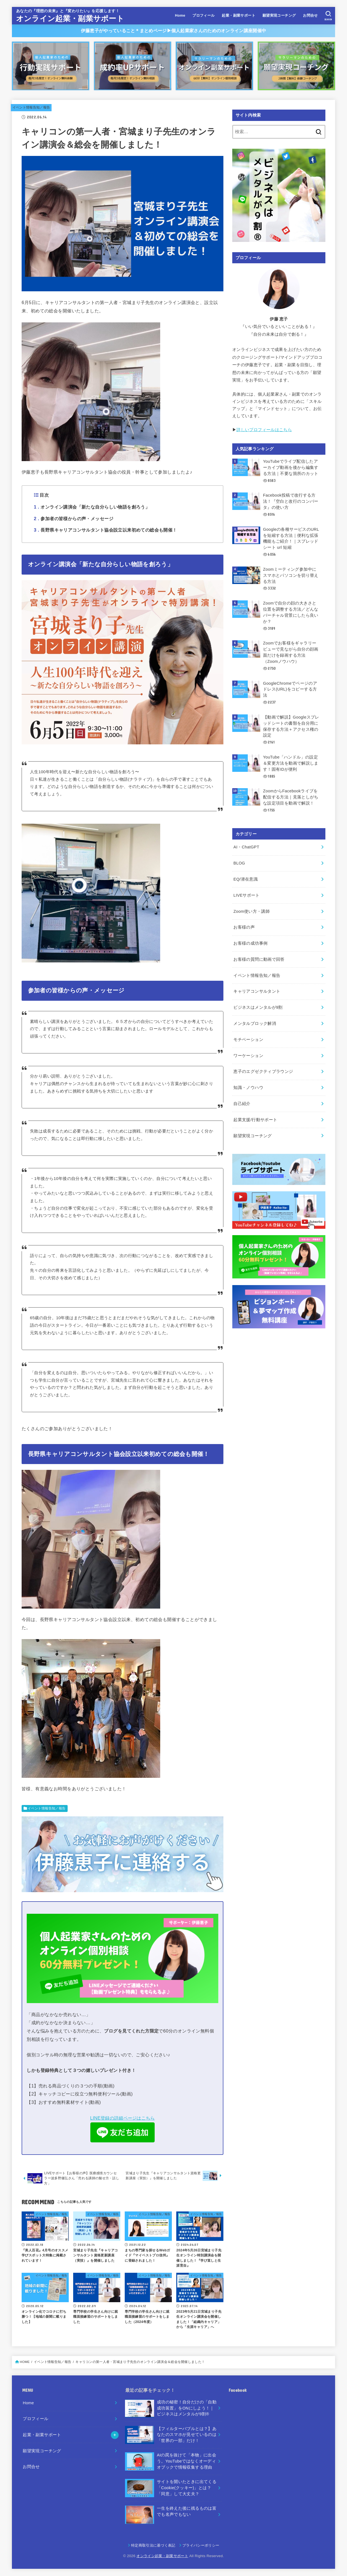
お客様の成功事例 (250, 941)
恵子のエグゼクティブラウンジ (263, 1069)
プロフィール (203, 15)
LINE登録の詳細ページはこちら (122, 2117)
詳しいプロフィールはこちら (264, 430)
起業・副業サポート (238, 15)
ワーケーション (248, 1053)
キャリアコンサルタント (256, 989)
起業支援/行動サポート (255, 1117)
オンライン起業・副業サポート (70, 18)
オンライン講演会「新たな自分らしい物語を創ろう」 (92, 507)
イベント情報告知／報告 (31, 107)
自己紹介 (241, 1101)
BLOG (239, 861)
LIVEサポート (246, 893)
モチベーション (248, 1037)
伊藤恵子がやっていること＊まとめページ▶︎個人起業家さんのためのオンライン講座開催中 (173, 30)
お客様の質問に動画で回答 (258, 957)
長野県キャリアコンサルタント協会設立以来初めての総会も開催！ (105, 530)
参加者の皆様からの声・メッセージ (73, 518)
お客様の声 (244, 925)
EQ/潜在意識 (245, 877)
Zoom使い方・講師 (251, 909)
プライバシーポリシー (200, 2545)
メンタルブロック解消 (254, 1021)
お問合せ (310, 15)
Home (180, 15)
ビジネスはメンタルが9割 (257, 1005)
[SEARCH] (328, 16)
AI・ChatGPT (246, 845)
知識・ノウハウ (248, 1085)
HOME (25, 2362)
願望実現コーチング (279, 15)
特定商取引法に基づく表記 (153, 2545)
